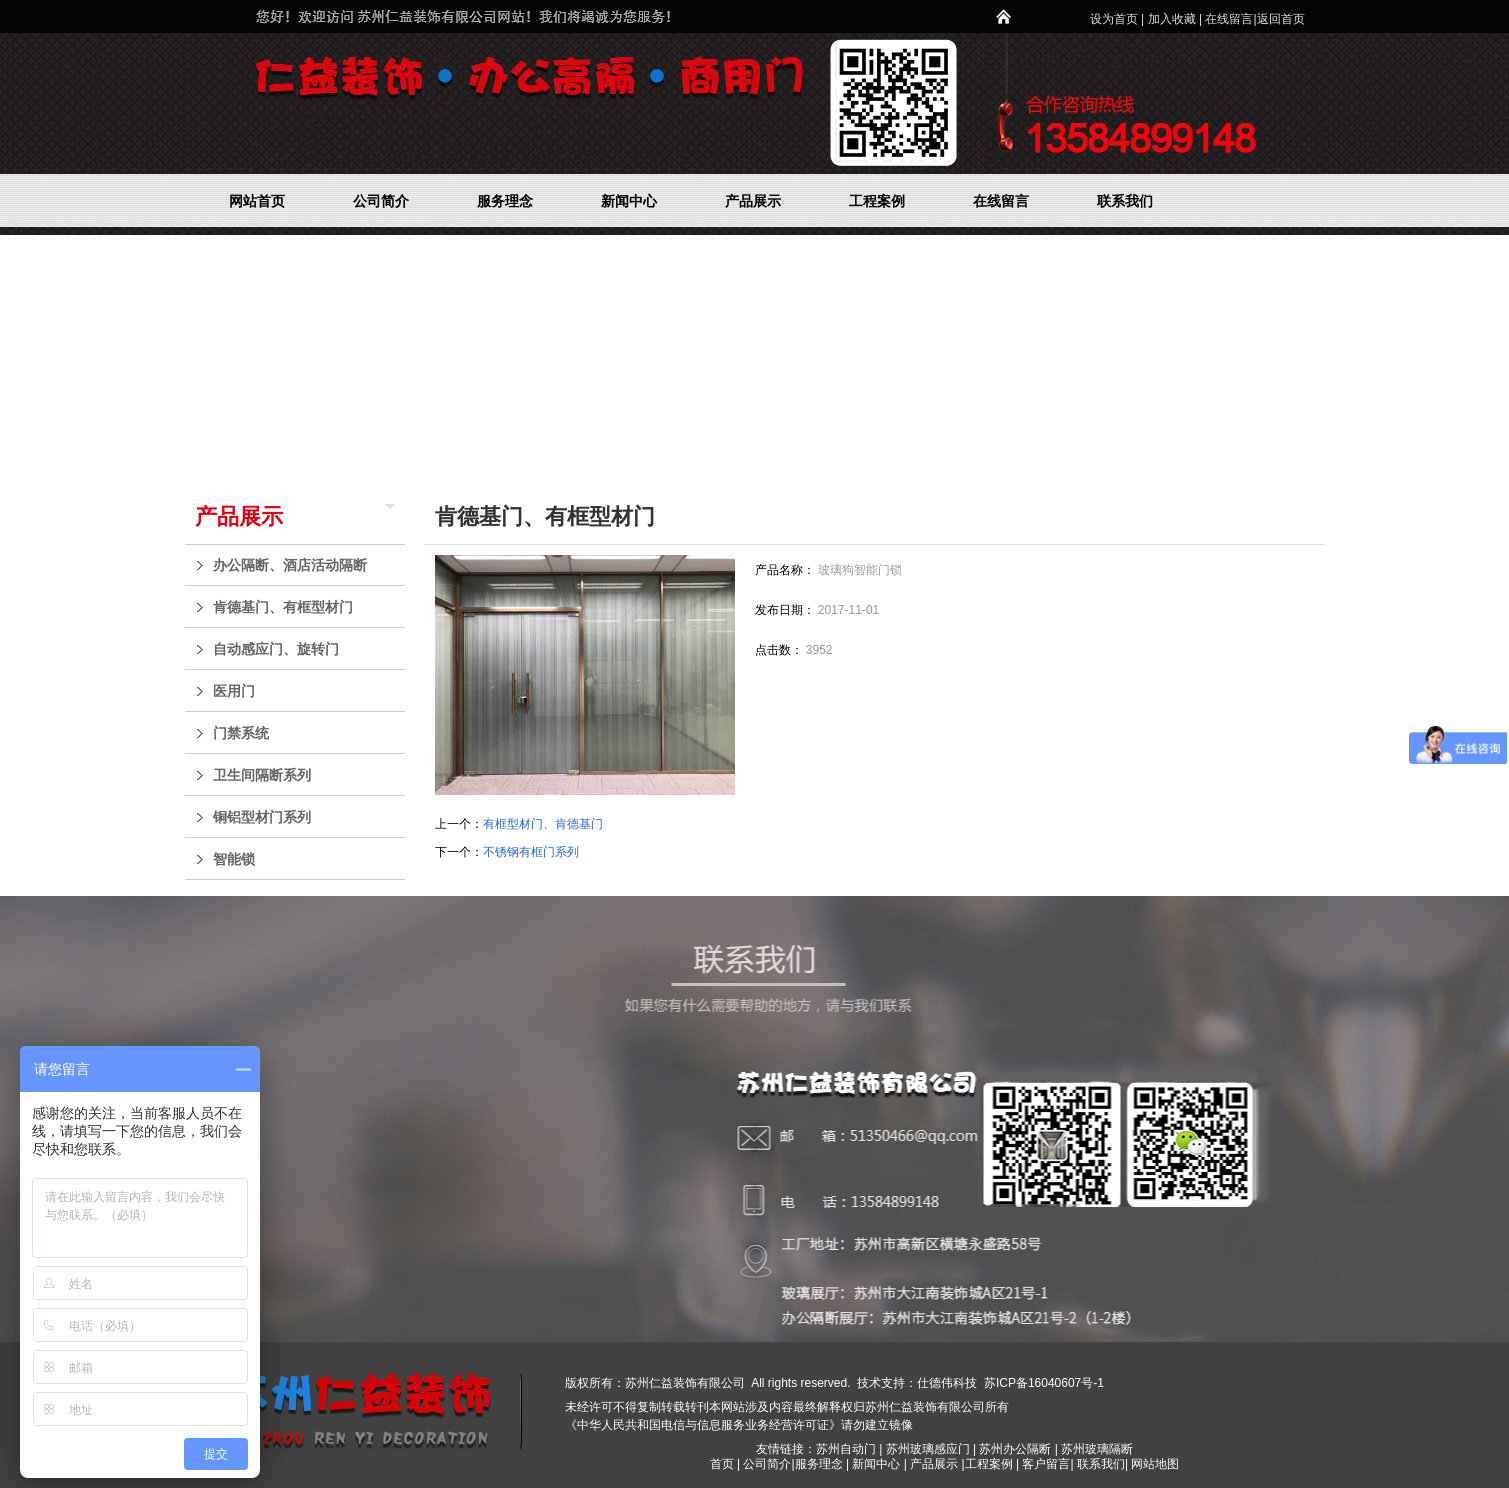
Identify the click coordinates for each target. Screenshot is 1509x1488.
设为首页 (1114, 19)
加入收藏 (1172, 19)
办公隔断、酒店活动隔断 (304, 565)
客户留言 (1046, 1464)
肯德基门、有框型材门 (304, 607)
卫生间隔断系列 (304, 775)
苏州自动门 (846, 1449)
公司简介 (767, 1464)
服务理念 (820, 1464)
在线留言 (1229, 19)
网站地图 (1155, 1464)
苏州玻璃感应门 (928, 1449)
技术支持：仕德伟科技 (917, 1383)
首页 (722, 1464)
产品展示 (239, 516)
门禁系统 (304, 733)
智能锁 (304, 859)
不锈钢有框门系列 (531, 852)
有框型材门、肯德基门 (543, 824)
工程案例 (990, 1464)
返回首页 (1281, 19)
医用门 (304, 691)
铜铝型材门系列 (304, 817)
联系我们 (1101, 1464)
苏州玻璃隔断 (1097, 1449)
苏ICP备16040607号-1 (1042, 1383)
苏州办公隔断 (1015, 1449)
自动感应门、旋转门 (304, 649)
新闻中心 (876, 1464)
